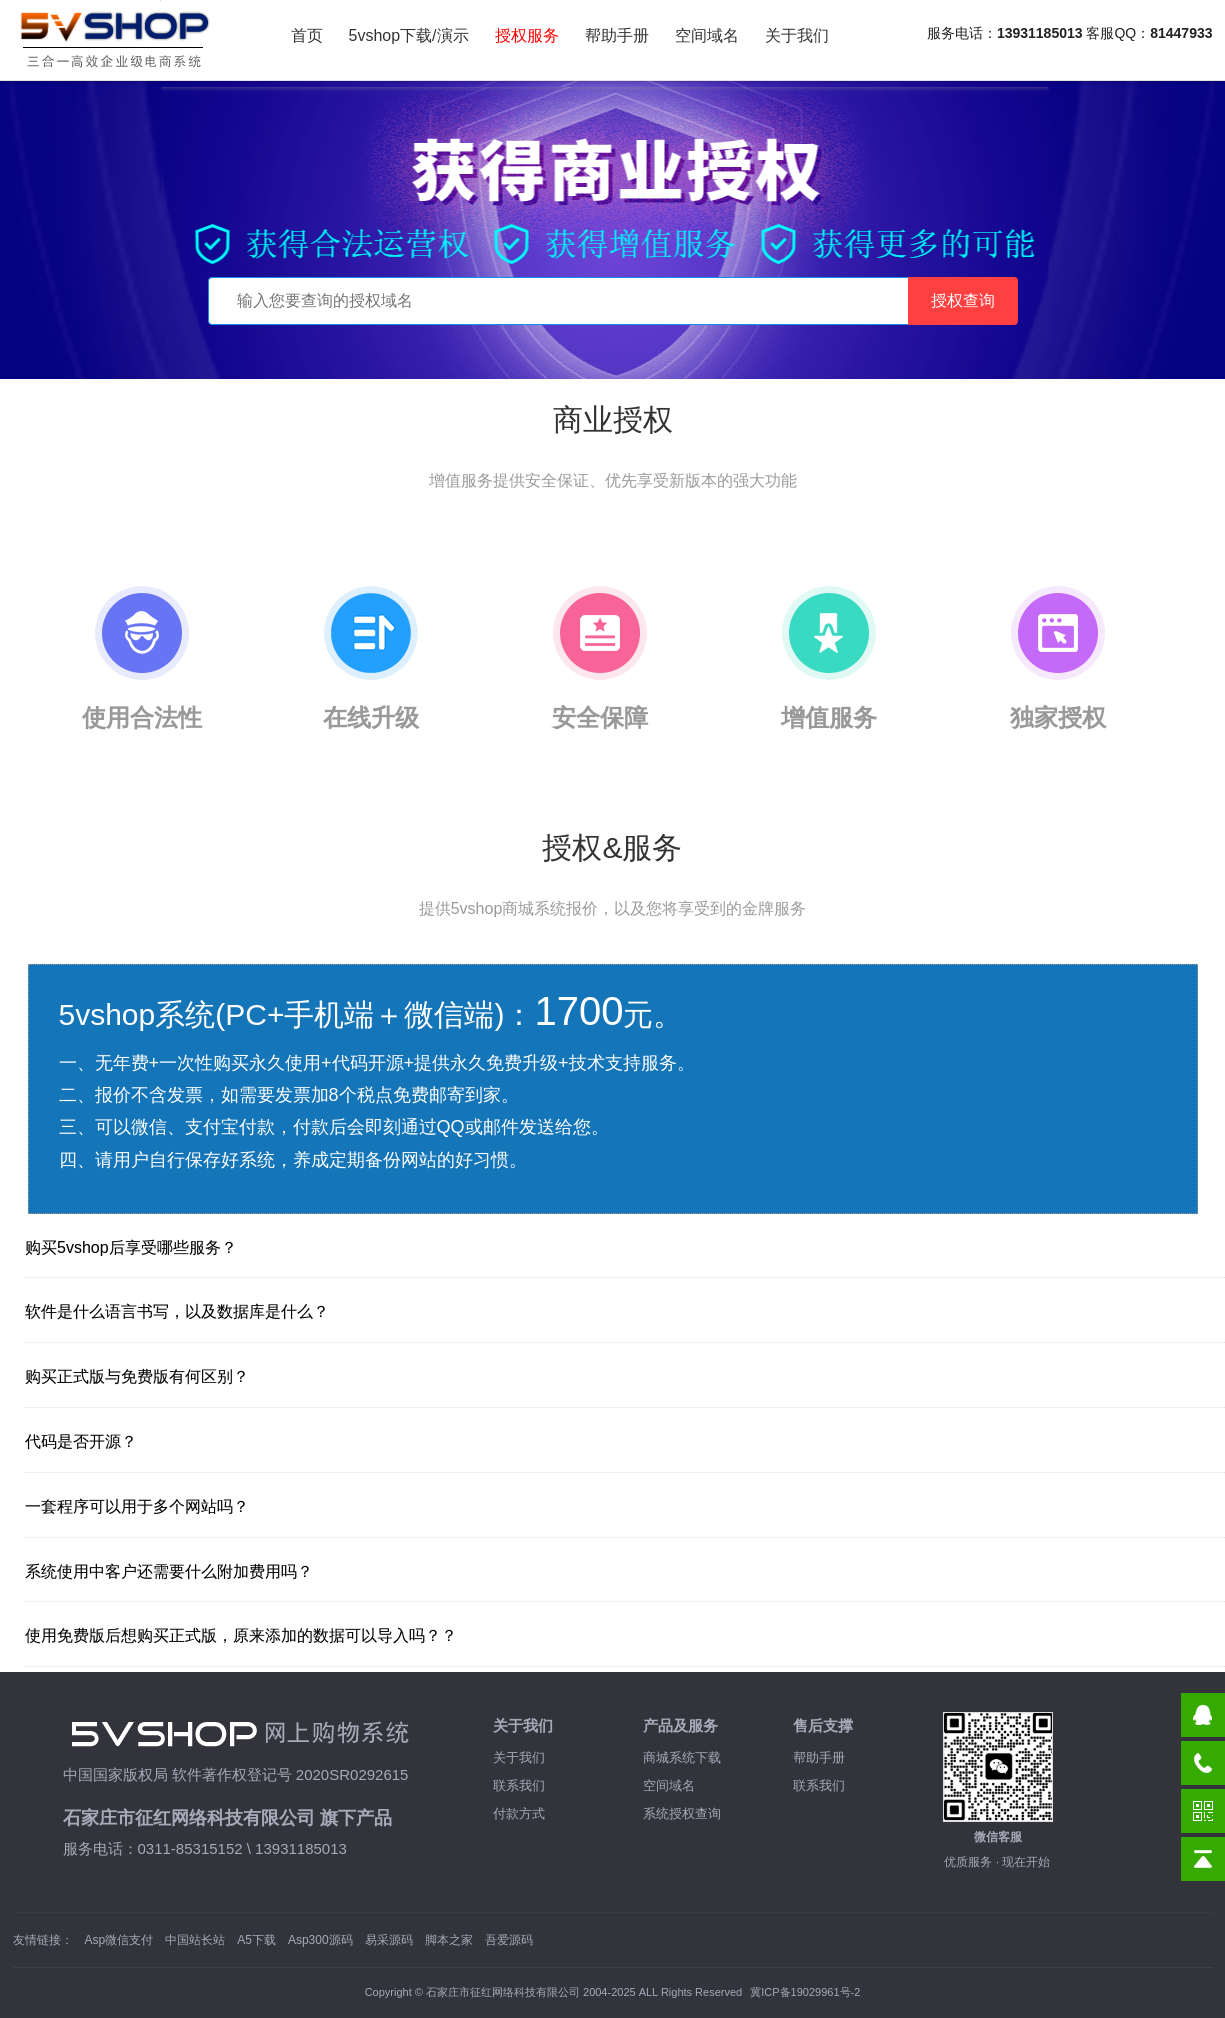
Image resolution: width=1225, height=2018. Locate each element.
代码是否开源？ (81, 1441)
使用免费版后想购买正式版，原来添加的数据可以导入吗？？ (241, 1635)
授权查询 (963, 300)
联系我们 (519, 1785)
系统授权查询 (682, 1813)
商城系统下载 (682, 1757)
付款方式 (519, 1813)
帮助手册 (617, 35)
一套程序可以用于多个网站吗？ (137, 1506)
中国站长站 (195, 1940)
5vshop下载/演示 (409, 35)
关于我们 (797, 35)
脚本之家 (449, 1940)
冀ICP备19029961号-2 (805, 1992)
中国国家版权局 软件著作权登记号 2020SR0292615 (236, 1774)
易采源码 (389, 1940)
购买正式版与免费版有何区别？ (137, 1376)
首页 (307, 35)
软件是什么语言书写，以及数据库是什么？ (177, 1311)
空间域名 (707, 35)
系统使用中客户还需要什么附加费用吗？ (169, 1571)
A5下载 (256, 1940)
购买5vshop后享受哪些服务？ (131, 1247)
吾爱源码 (509, 1940)
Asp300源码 (320, 1940)
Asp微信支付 (119, 1940)
